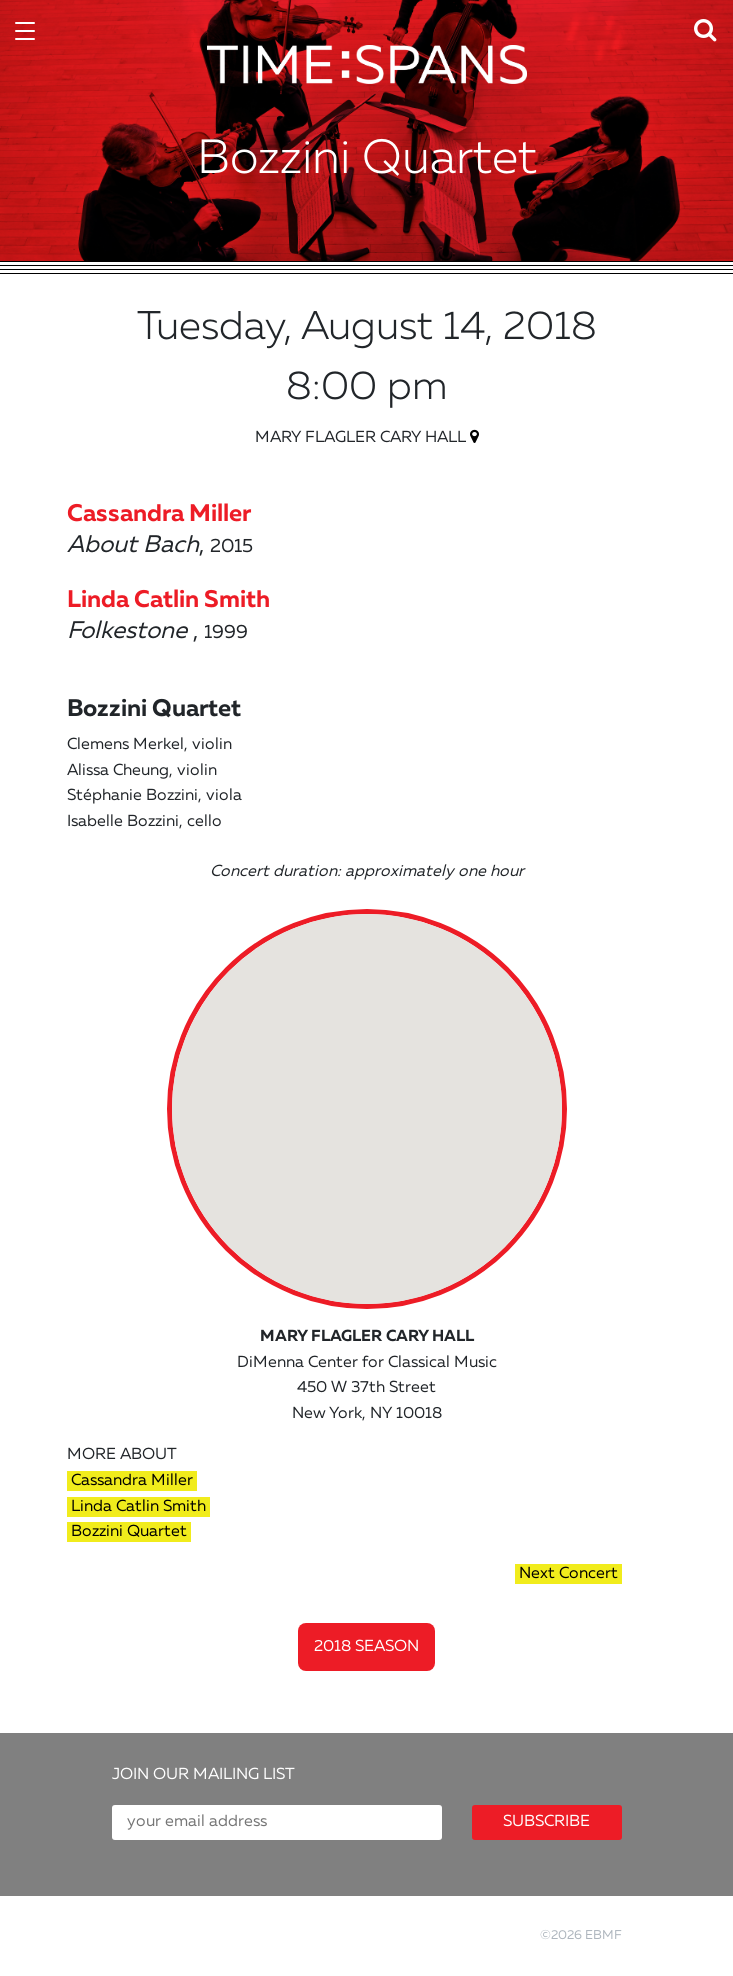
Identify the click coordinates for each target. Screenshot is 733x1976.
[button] (711, 25)
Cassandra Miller (132, 1481)
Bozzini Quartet (129, 1532)
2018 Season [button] (366, 1647)
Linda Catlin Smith (138, 1507)
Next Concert (568, 1574)
